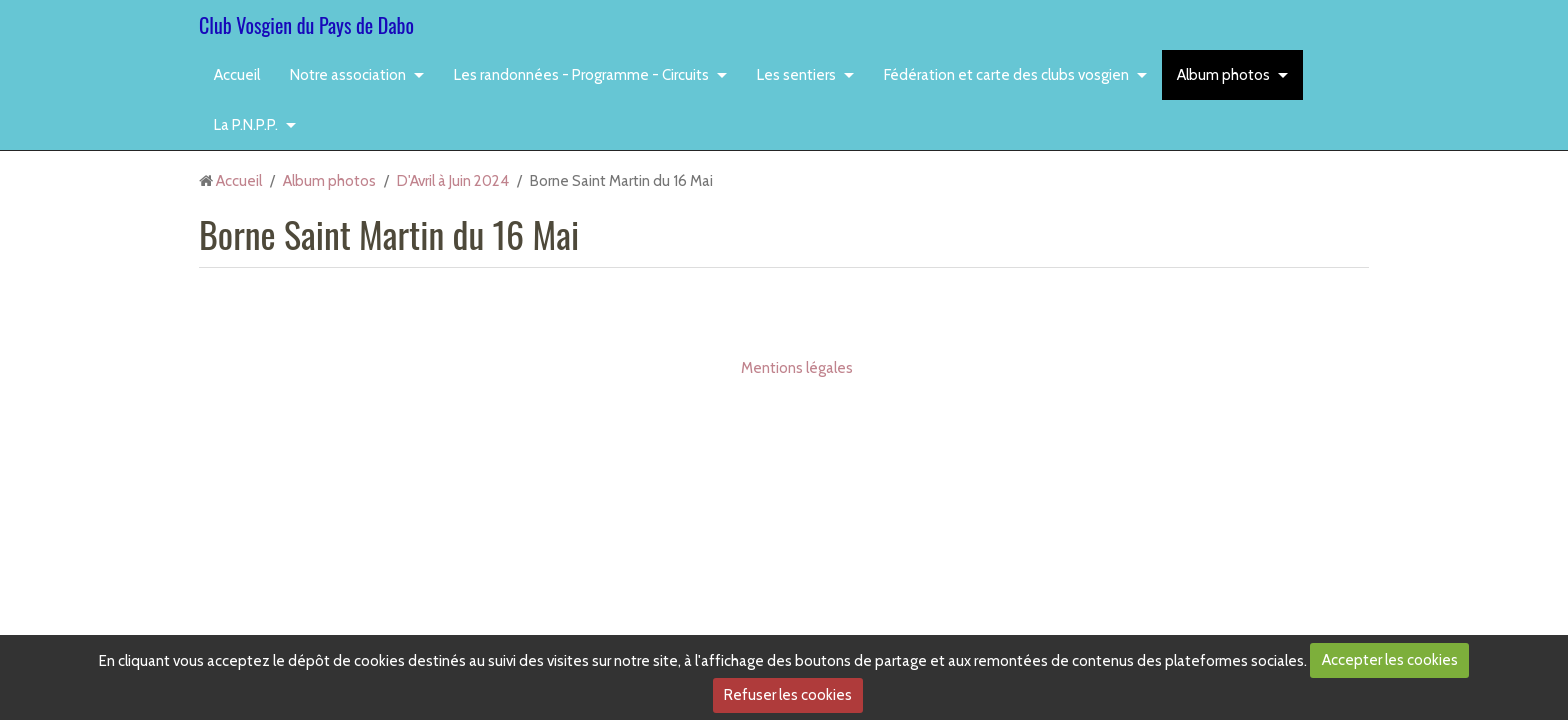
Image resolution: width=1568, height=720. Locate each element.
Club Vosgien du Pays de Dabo (306, 25)
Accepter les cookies (1390, 660)
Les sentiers (796, 75)
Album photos (1223, 75)
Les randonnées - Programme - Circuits (581, 75)
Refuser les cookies (788, 695)
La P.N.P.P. (246, 125)
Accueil (237, 75)
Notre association (348, 75)
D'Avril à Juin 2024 (453, 181)
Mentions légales (797, 368)
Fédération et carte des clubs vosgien (1006, 75)
